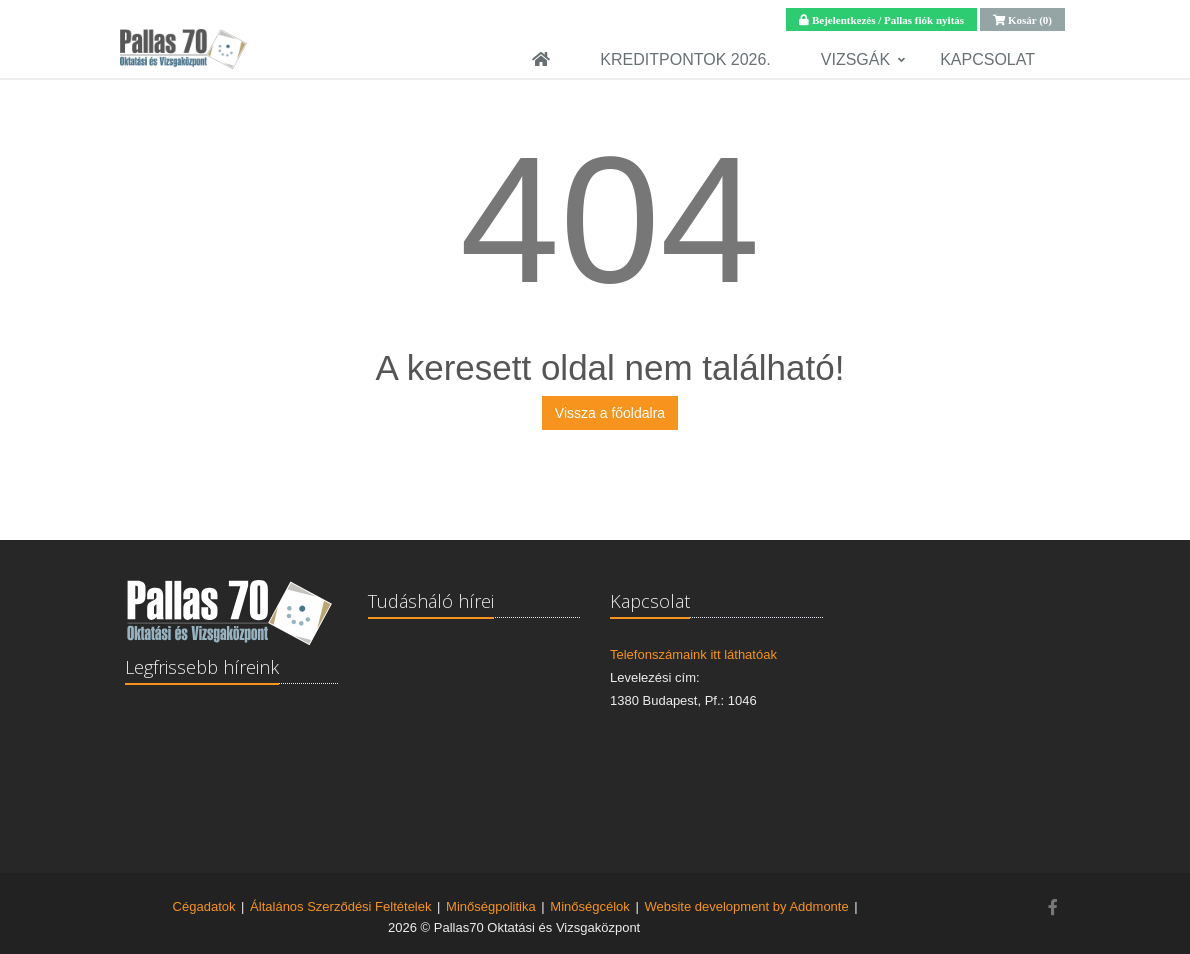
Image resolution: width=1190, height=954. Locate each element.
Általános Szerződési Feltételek (340, 906)
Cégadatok (204, 906)
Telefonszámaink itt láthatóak (693, 654)
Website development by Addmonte (746, 906)
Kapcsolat (987, 59)
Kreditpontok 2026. (685, 59)
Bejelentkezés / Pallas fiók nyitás (886, 19)
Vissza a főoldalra (610, 413)
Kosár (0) (1028, 19)
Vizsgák (855, 59)
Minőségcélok (590, 906)
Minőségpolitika (491, 906)
